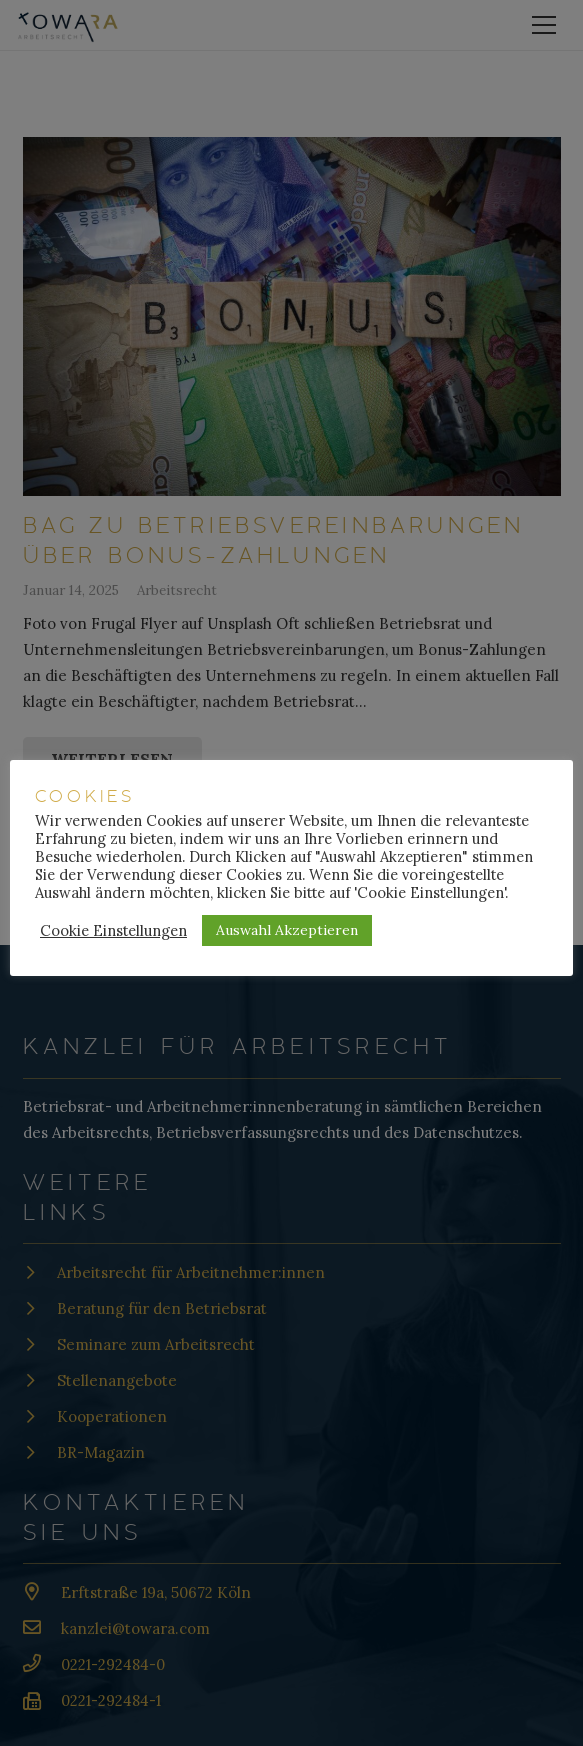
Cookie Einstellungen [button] (113, 931)
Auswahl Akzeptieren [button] (287, 930)
